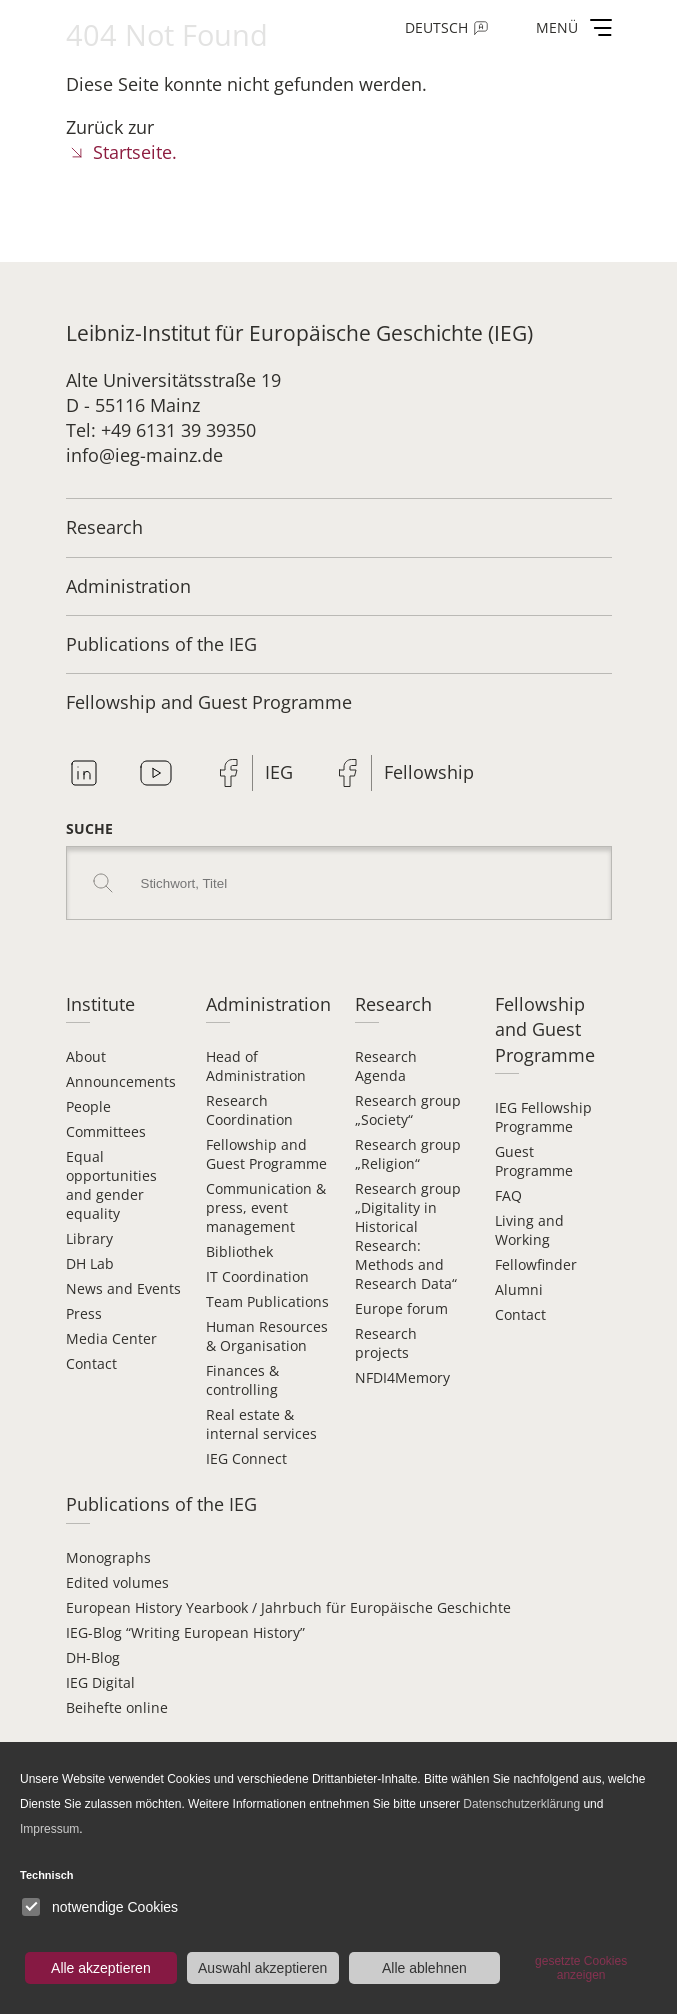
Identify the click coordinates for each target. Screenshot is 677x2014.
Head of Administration (256, 1066)
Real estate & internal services (261, 1424)
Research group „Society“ (408, 1110)
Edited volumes (117, 1582)
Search (103, 883)
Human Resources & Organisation (267, 1336)
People (88, 1106)
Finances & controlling (242, 1380)
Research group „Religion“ (408, 1154)
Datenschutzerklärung (521, 1804)
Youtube (156, 773)
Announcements (121, 1081)
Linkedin (84, 773)
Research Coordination (249, 1110)
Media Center (111, 1338)
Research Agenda (386, 1066)
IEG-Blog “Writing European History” (185, 1632)
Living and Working (529, 1230)
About (86, 1056)
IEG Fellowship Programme (543, 1117)
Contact (91, 1363)
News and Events (123, 1288)
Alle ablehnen (424, 1968)
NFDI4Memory (402, 1377)
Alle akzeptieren (101, 1968)
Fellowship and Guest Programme (209, 702)
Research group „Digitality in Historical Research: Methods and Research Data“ (408, 1236)
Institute (100, 1004)
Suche (89, 828)
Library (89, 1238)
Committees (106, 1131)
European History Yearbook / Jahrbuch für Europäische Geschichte (288, 1607)
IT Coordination (257, 1276)
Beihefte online (117, 1707)
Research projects (386, 1343)
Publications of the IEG (161, 644)
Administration (128, 586)
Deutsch (436, 27)
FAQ (508, 1195)
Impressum (49, 1829)
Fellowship (429, 772)
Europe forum (401, 1308)
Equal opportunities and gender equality (111, 1185)
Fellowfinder (536, 1264)
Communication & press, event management (266, 1207)
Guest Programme (534, 1161)
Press (84, 1313)
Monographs (108, 1557)
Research (104, 527)
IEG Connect (246, 1458)
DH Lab (90, 1263)
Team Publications (267, 1301)
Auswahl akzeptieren (262, 1968)
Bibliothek (239, 1251)
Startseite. (135, 152)
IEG (279, 772)
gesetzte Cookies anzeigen (581, 1968)
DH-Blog (93, 1657)
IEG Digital (100, 1682)
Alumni (519, 1289)
